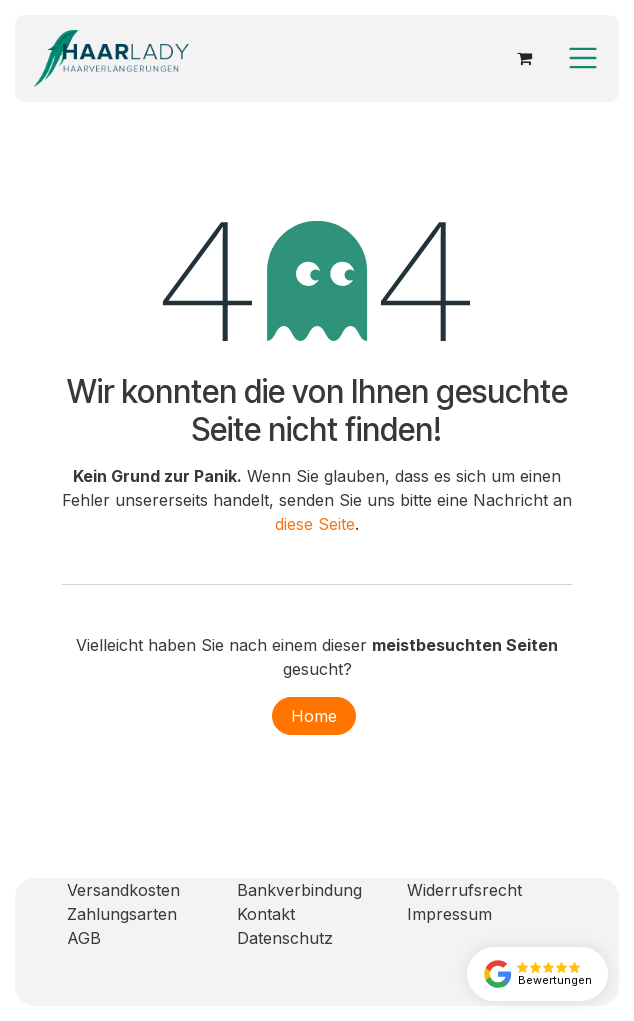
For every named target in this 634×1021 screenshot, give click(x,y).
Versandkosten (123, 890)
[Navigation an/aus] (583, 58)
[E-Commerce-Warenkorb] (524, 58)
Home (314, 716)
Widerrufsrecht (464, 890)
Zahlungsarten (122, 914)
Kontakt (266, 914)
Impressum (449, 914)
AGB (84, 938)
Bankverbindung (299, 890)
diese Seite (315, 524)
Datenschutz (285, 938)
